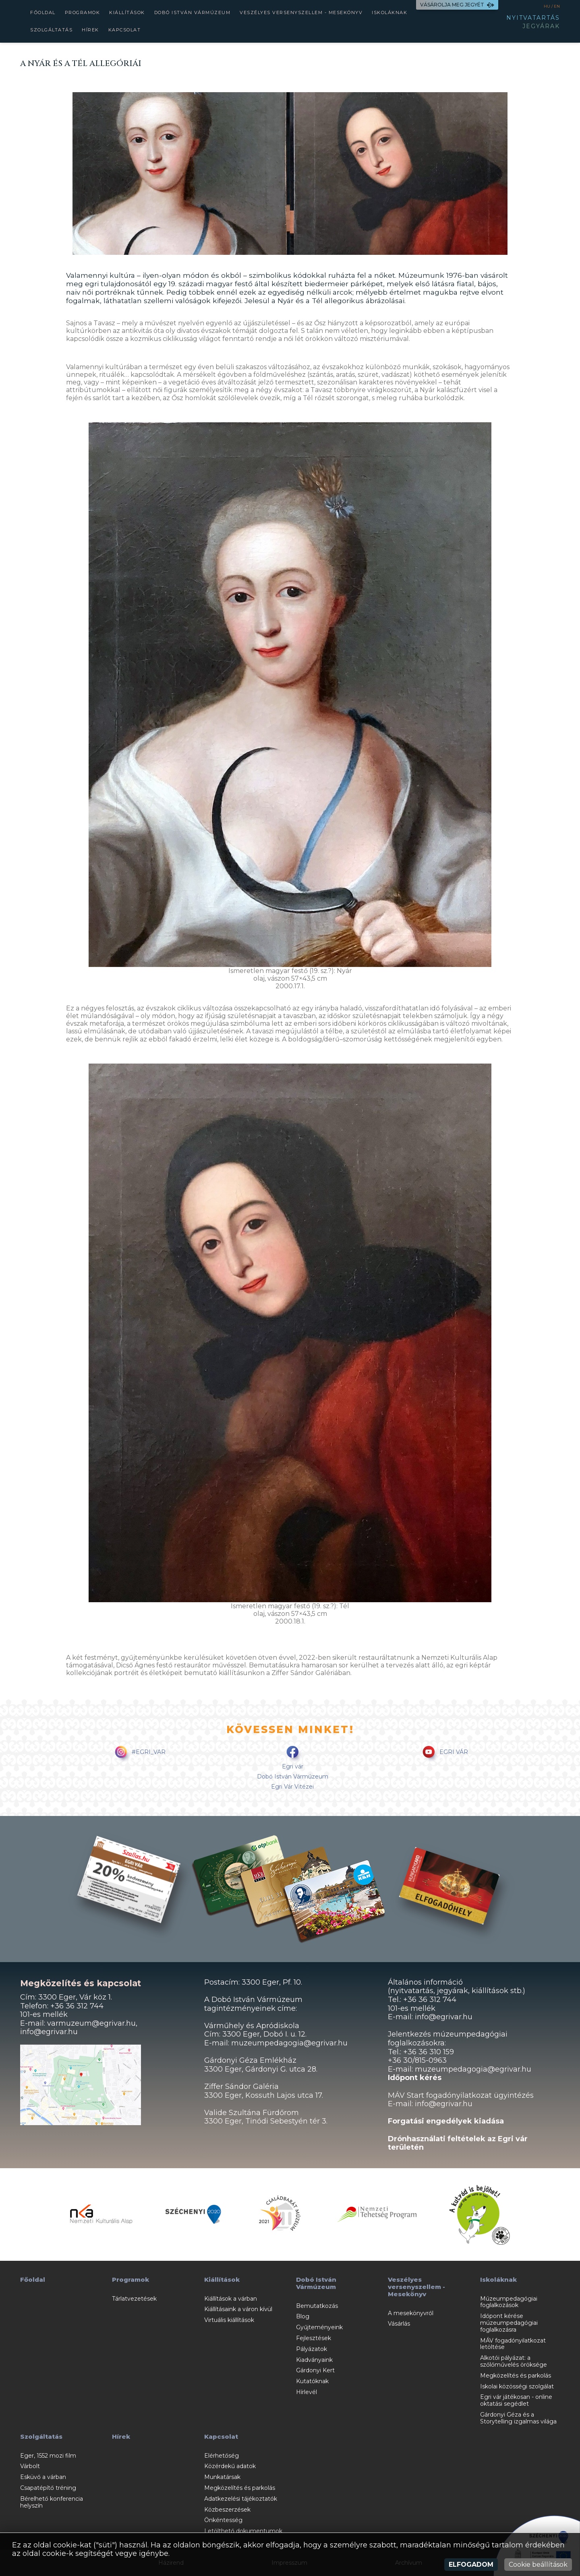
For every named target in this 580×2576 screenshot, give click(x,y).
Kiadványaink (314, 2359)
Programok (82, 12)
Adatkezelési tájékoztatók (240, 2498)
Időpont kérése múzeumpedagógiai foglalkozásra (509, 2322)
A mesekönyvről (410, 2313)
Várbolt (30, 2466)
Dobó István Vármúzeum (192, 12)
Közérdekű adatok (230, 2466)
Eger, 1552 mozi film (48, 2455)
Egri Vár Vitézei (292, 1786)
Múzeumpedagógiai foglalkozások (508, 2302)
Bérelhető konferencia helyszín (51, 2502)
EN (557, 6)
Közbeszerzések (227, 2509)
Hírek (90, 30)
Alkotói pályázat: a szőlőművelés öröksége (513, 2361)
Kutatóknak (312, 2381)
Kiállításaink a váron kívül (238, 2309)
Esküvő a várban (43, 2477)
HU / (549, 6)
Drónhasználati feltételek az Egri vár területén (458, 2143)
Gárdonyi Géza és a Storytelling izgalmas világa (518, 2418)
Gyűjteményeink (319, 2327)
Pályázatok (311, 2349)
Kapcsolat (124, 30)
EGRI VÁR (444, 1752)
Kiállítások (127, 12)
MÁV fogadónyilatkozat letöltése (513, 2344)
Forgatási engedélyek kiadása (446, 2121)
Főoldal (43, 12)
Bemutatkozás (317, 2306)
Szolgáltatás (51, 30)
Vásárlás (399, 2323)
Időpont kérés (414, 2077)
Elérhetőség (221, 2455)
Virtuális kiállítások (229, 2320)
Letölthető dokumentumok (243, 2531)
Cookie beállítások (538, 2564)
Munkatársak (222, 2477)
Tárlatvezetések (134, 2298)
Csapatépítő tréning (48, 2487)
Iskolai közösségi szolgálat (517, 2386)
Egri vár (292, 1766)
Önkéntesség (223, 2520)
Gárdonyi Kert (315, 2370)
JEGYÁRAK (541, 26)
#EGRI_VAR (139, 1752)
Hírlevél (306, 2392)
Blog (302, 2316)
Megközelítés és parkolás (515, 2375)
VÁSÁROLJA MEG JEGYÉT (457, 5)
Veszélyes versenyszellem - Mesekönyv (301, 12)
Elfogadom (471, 2564)
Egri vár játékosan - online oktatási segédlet (516, 2400)
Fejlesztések (313, 2338)
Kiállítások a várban (230, 2298)
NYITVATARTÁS (533, 17)
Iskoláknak (389, 12)
